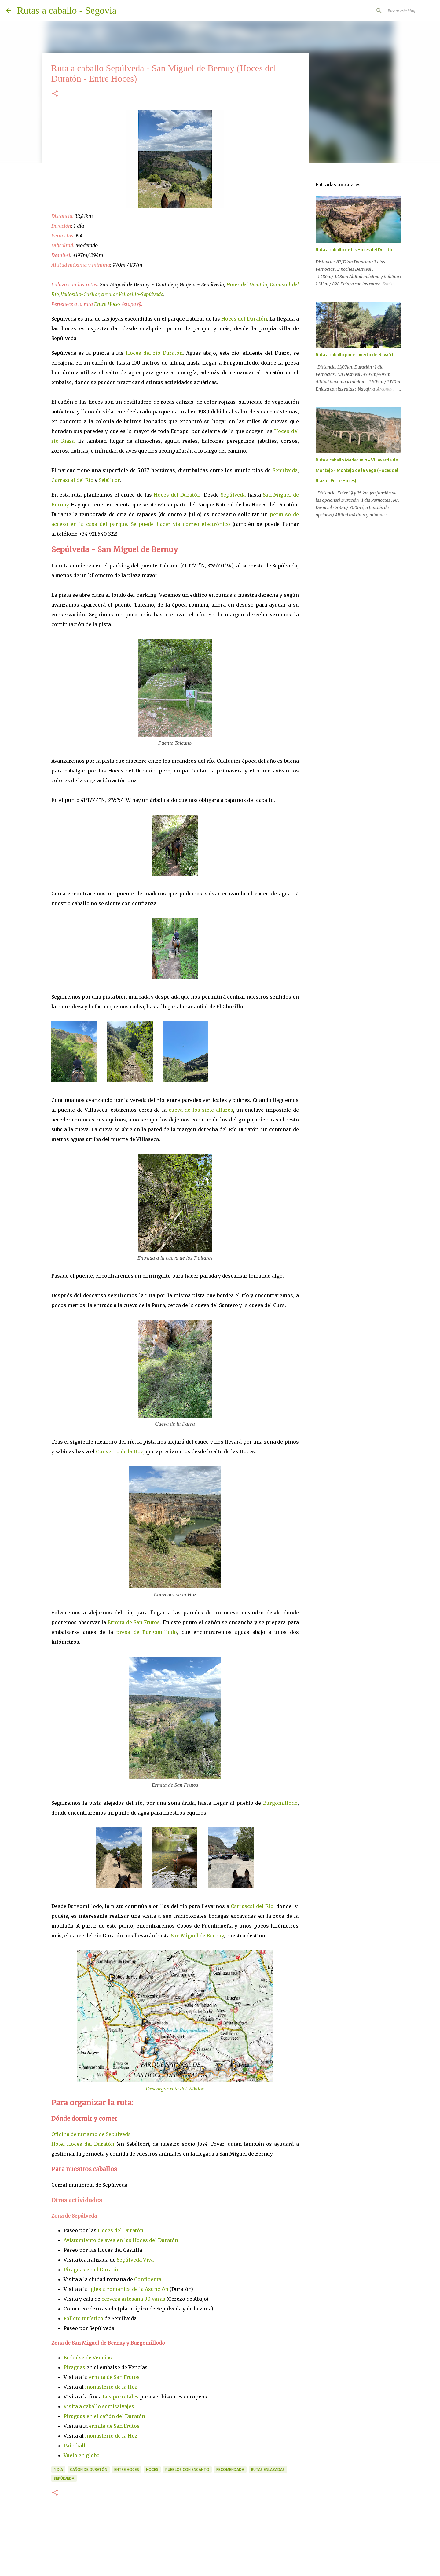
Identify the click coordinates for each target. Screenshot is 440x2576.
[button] (55, 94)
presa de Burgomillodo (146, 1632)
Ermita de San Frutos (134, 1622)
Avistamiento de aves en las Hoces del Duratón (121, 2240)
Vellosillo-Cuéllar (80, 294)
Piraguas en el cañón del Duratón (104, 2416)
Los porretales (121, 2397)
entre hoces (126, 2469)
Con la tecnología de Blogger (220, 2554)
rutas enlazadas (268, 2469)
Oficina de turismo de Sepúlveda (91, 2134)
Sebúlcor (109, 480)
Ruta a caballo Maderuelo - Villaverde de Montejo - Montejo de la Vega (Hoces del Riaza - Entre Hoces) (357, 470)
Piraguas (74, 2367)
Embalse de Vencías (88, 2357)
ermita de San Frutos (114, 2377)
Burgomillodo (280, 1803)
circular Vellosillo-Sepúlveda (132, 294)
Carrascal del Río (72, 480)
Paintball (75, 2445)
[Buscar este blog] (403, 10)
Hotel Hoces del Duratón (83, 2144)
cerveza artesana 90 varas (133, 2299)
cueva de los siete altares (201, 1110)
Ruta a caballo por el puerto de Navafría (356, 354)
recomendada (230, 2469)
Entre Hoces (107, 304)
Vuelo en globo (82, 2455)
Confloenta (147, 2279)
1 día (58, 2469)
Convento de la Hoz (119, 1451)
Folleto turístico (83, 2318)
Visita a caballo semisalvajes (99, 2406)
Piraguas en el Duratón (92, 2269)
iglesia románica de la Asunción (128, 2289)
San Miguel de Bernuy (197, 1935)
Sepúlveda (285, 470)
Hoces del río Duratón (154, 353)
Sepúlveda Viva (135, 2260)
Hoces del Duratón (246, 284)
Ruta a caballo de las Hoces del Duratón (355, 249)
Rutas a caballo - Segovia (66, 10)
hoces (152, 2469)
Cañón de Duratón (88, 2469)
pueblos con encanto (187, 2469)
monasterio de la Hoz (111, 2387)
